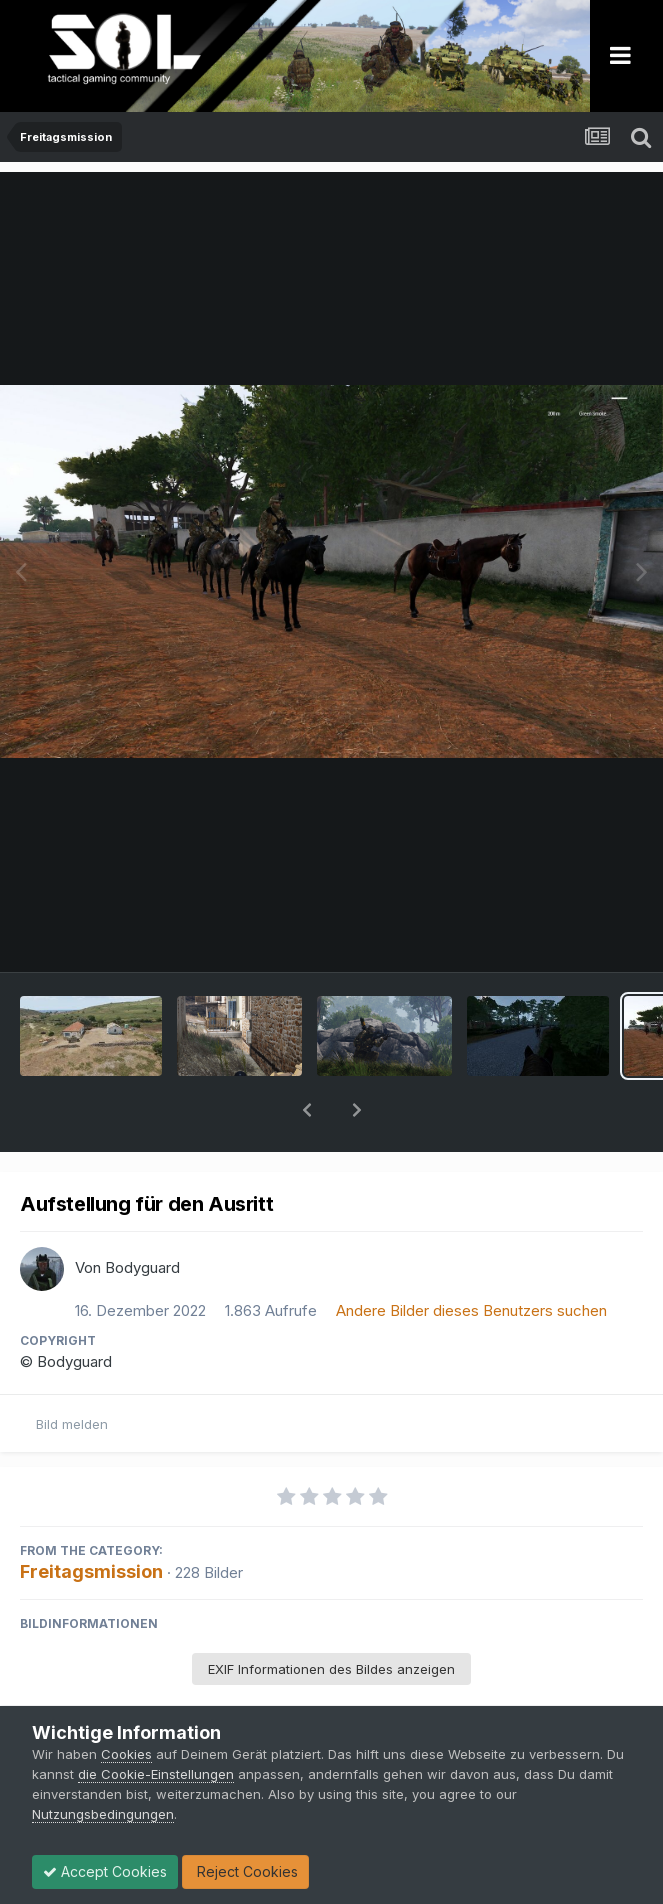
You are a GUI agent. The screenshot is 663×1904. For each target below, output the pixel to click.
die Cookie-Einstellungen (156, 1774)
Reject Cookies (245, 1871)
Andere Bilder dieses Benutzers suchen (471, 1258)
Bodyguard (142, 1215)
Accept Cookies (105, 1871)
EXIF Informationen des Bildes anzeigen (331, 1617)
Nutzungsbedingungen (103, 1814)
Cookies (126, 1754)
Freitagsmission (91, 1519)
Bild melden (72, 1372)
